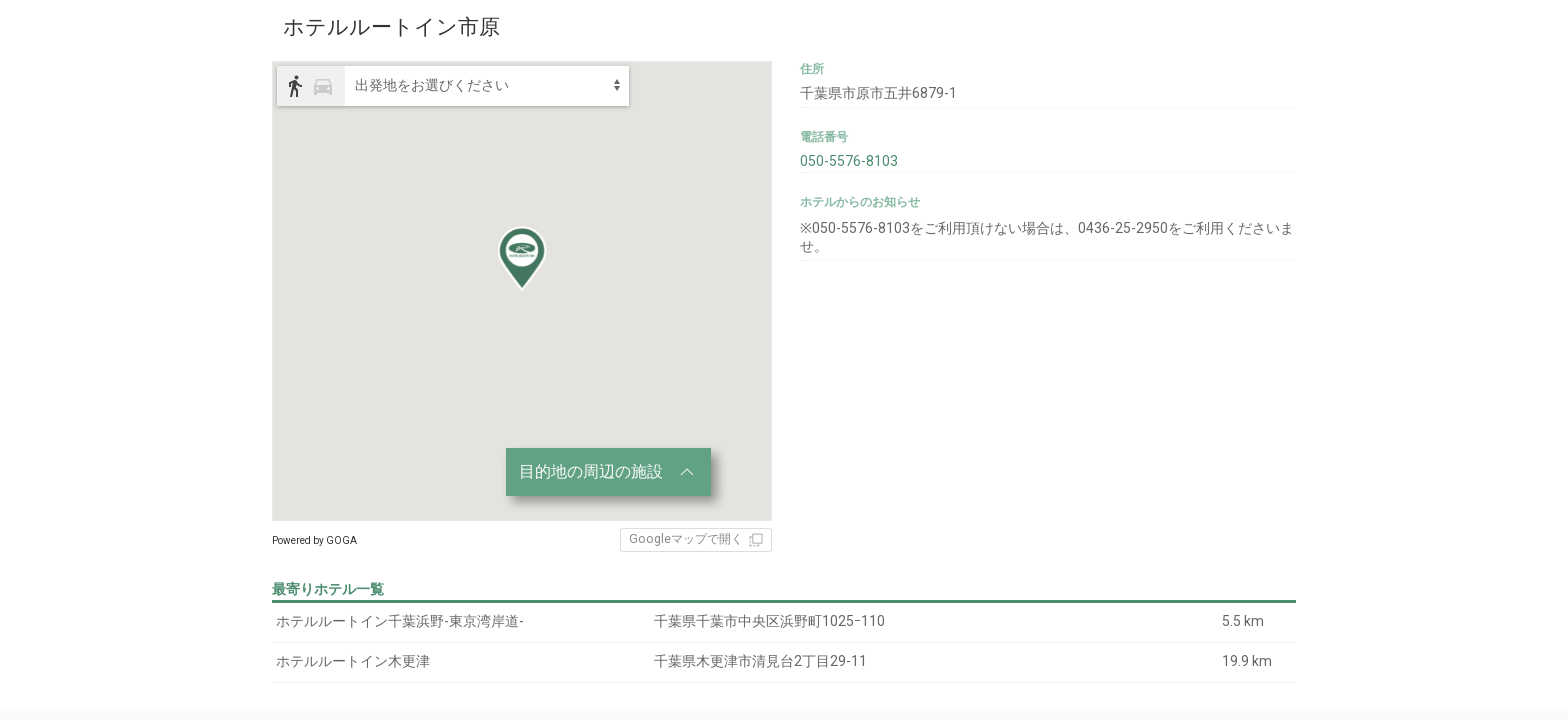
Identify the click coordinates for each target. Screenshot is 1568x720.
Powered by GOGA (314, 540)
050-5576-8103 (849, 161)
